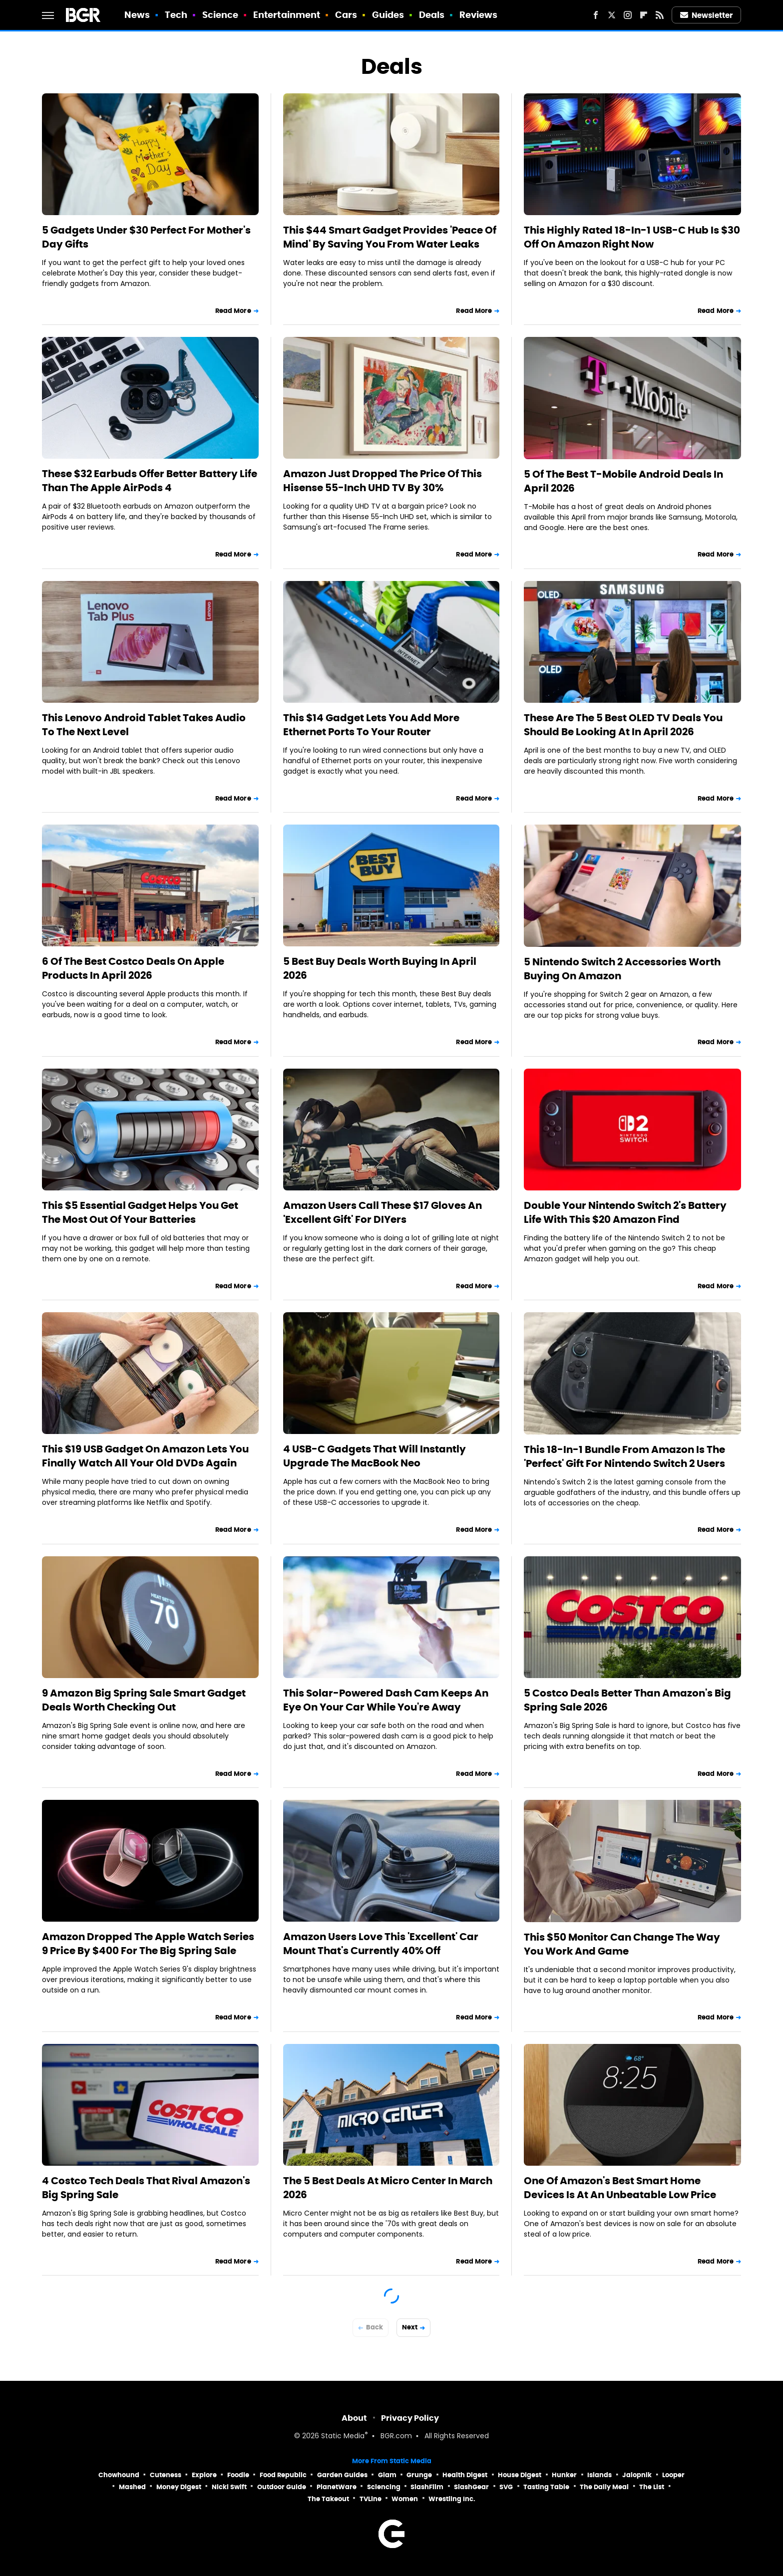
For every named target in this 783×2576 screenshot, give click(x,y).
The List (651, 2487)
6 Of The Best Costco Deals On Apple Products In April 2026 (133, 968)
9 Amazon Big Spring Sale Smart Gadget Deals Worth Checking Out (144, 1700)
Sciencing (383, 2487)
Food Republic (283, 2475)
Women (405, 2499)
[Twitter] (612, 15)
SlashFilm (426, 2487)
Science (220, 14)
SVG (506, 2487)
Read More (233, 310)
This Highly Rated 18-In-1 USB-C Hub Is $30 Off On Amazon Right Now (632, 237)
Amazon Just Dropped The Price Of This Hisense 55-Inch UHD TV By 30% (382, 480)
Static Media (343, 2436)
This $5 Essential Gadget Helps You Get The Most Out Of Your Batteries (140, 1212)
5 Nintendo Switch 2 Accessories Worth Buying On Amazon (622, 968)
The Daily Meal (604, 2487)
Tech (176, 14)
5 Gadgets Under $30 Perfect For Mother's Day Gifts (146, 237)
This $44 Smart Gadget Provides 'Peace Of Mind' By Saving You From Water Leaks (389, 237)
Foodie (238, 2475)
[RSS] (660, 15)
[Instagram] (628, 15)
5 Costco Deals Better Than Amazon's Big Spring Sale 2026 (627, 1700)
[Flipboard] (644, 15)
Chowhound (118, 2475)
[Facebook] (596, 15)
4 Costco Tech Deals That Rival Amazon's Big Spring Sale (146, 2187)
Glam (387, 2475)
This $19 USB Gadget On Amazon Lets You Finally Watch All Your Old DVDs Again (145, 1455)
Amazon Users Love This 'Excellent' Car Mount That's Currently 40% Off (380, 1943)
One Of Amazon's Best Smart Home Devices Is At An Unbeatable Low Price (620, 2187)
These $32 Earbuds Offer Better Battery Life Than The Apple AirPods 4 (149, 480)
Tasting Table (546, 2487)
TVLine (371, 2499)
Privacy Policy (410, 2418)
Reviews (478, 14)
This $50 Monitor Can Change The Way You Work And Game (622, 1944)
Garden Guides (342, 2475)
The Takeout (328, 2499)
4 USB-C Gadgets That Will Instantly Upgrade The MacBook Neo (374, 1455)
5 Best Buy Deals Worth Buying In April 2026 (379, 968)
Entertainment (286, 14)
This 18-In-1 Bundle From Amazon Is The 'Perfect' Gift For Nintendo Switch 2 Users (624, 1456)
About (354, 2418)
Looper (673, 2475)
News (137, 14)
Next (409, 2327)
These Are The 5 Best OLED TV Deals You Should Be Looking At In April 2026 (623, 724)
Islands (599, 2475)
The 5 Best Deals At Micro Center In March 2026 (387, 2187)
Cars (346, 14)
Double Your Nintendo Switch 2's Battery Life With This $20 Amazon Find (625, 1212)
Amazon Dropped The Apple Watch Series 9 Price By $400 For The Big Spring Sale (148, 1943)
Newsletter (706, 15)
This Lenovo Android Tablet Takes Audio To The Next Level (144, 724)
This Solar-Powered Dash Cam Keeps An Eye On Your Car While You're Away (385, 1700)
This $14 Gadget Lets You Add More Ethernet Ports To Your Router (371, 724)
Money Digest (178, 2487)
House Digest (519, 2475)
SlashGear (471, 2487)
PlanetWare (337, 2487)
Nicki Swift (229, 2487)
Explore (204, 2475)
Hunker (564, 2475)
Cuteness (165, 2475)
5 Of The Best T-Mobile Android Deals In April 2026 (623, 481)
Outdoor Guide (281, 2487)
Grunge (419, 2475)
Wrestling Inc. (451, 2499)
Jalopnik (637, 2475)
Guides (388, 14)
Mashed (132, 2487)
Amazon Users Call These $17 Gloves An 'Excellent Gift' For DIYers (382, 1212)
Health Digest (464, 2475)
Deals (432, 14)
